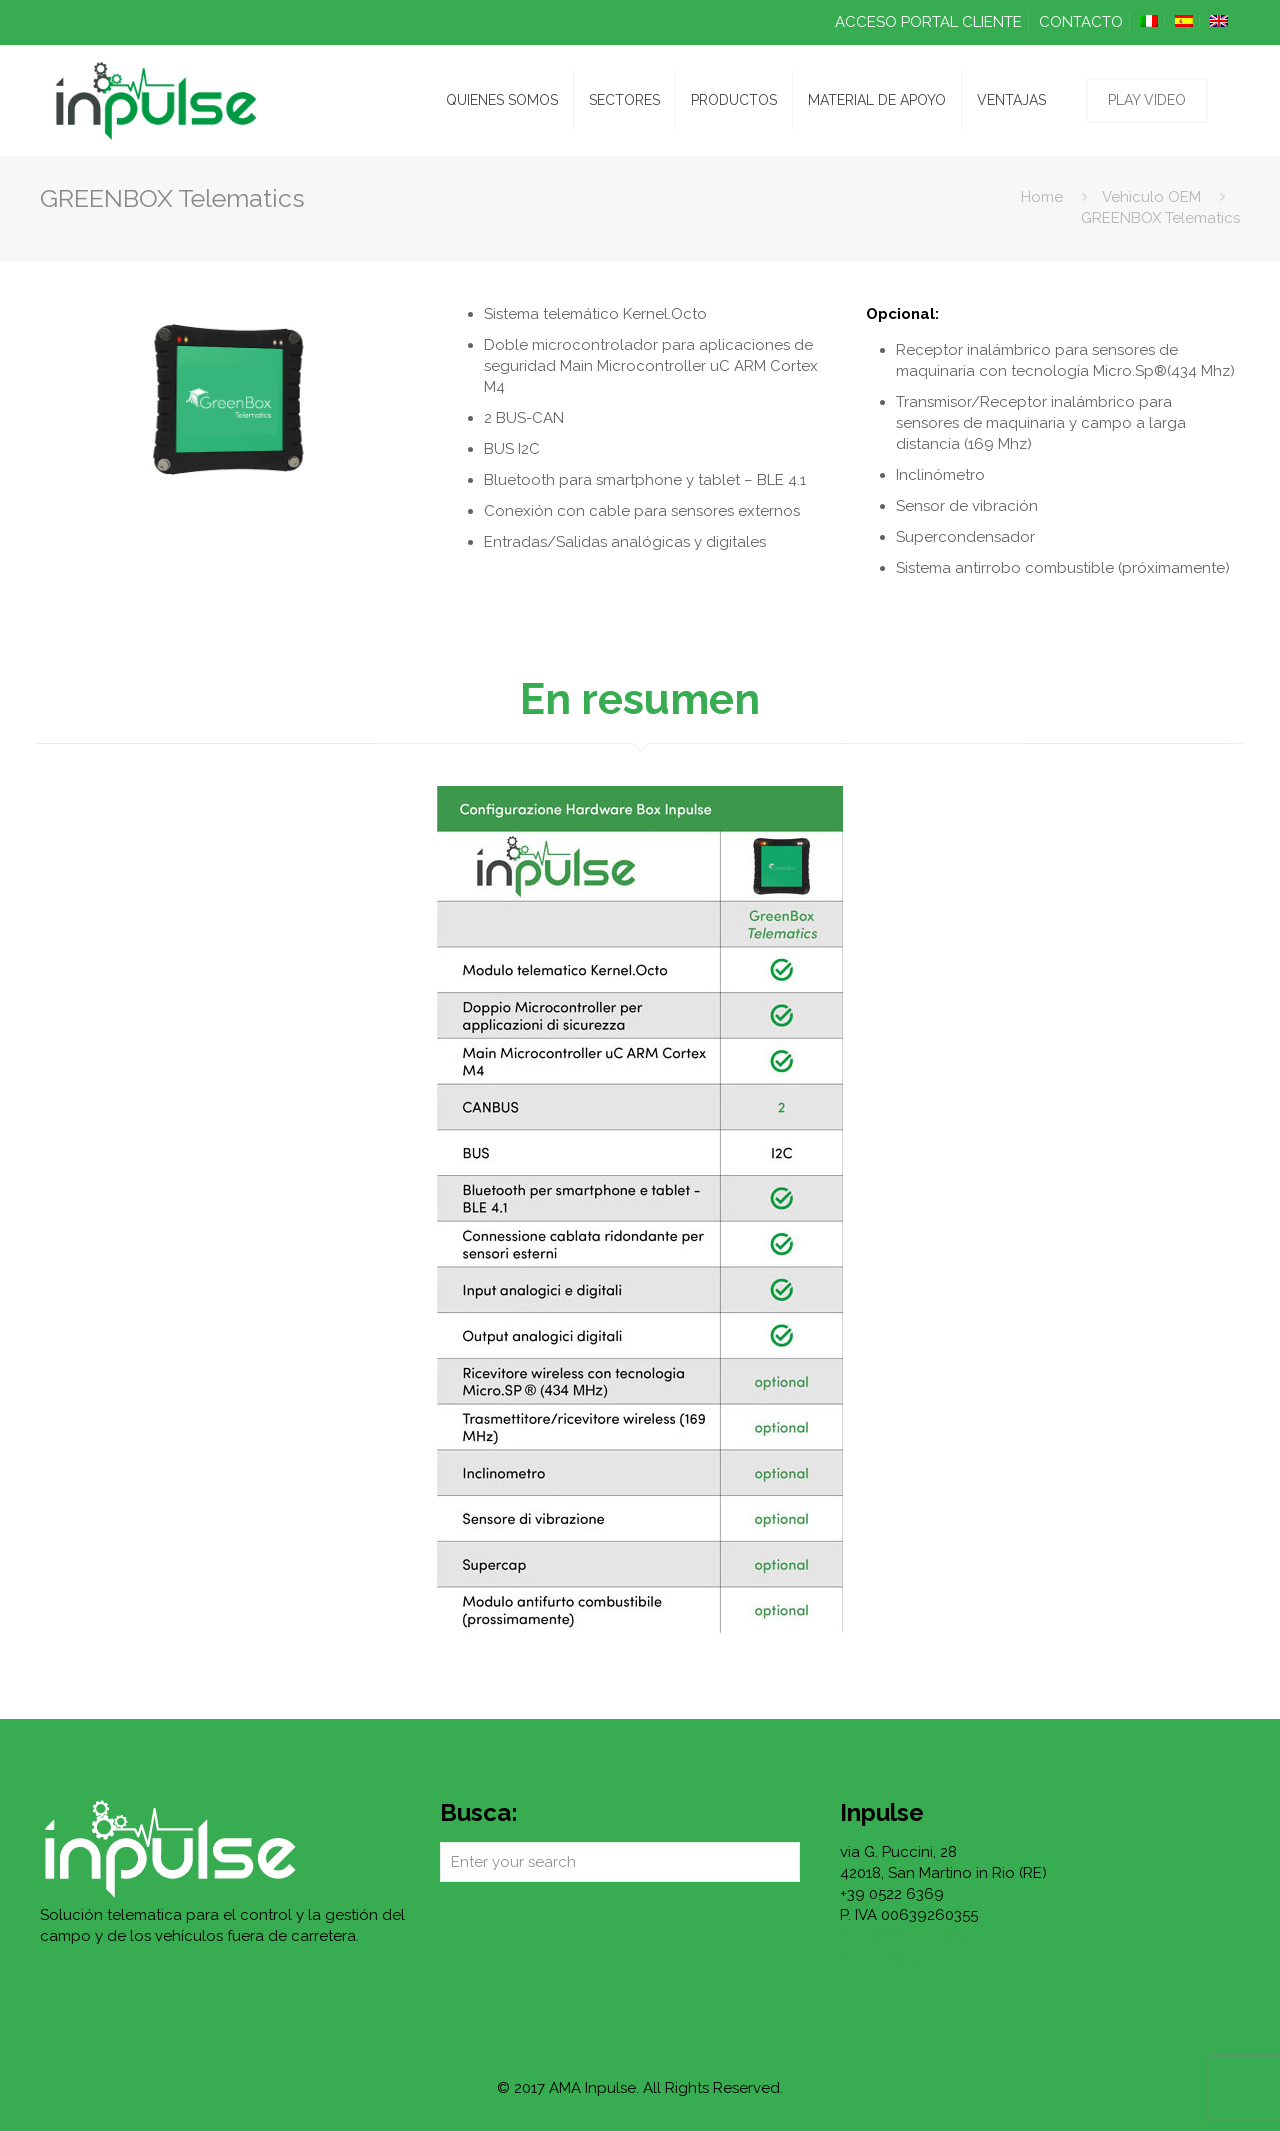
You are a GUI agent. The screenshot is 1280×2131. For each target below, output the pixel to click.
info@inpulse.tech (903, 1936)
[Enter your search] (620, 1862)
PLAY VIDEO (1147, 100)
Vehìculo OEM (1151, 197)
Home (1042, 197)
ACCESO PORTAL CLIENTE (928, 22)
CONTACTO (1081, 22)
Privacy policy (889, 1957)
